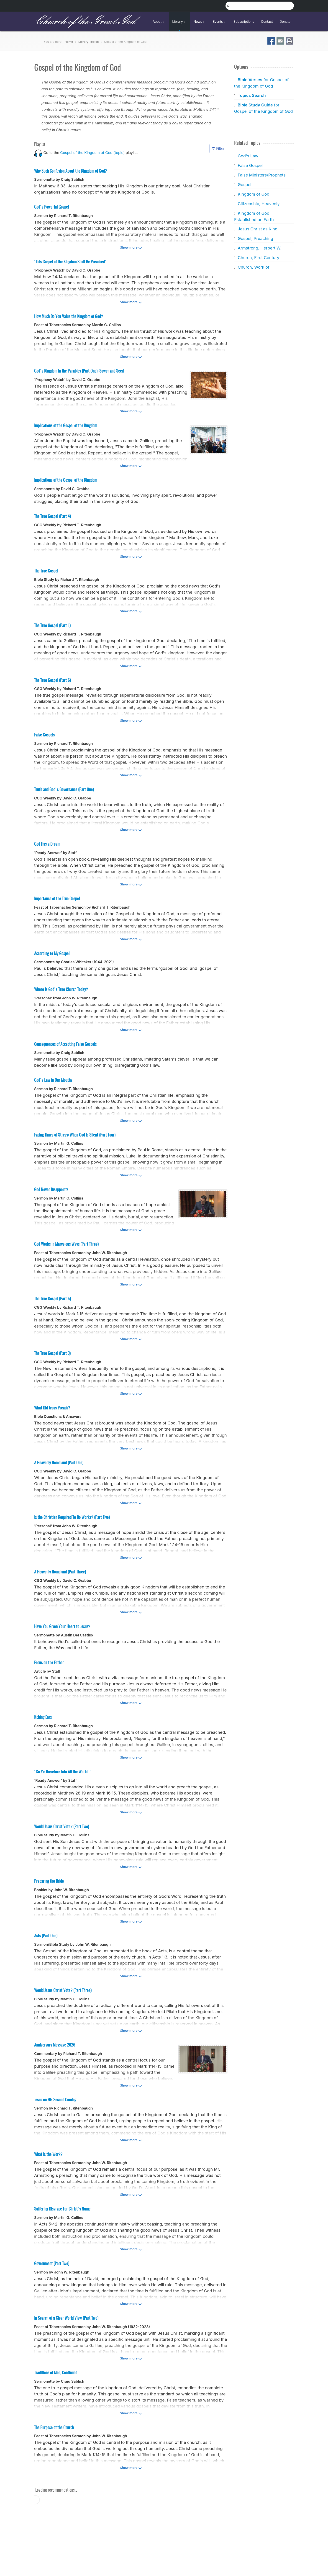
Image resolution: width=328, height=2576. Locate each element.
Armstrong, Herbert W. (259, 248)
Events (220, 21)
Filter (218, 148)
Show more (129, 247)
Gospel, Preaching (255, 238)
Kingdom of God (253, 194)
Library (179, 21)
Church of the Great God (84, 21)
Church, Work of (253, 267)
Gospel (244, 184)
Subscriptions (243, 21)
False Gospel (250, 165)
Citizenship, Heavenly (258, 203)
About (159, 21)
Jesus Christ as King (257, 229)
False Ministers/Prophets (261, 175)
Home (69, 41)
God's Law (248, 156)
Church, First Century (258, 257)
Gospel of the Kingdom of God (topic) (92, 152)
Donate (285, 21)
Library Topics (88, 41)
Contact (267, 21)
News (200, 21)
